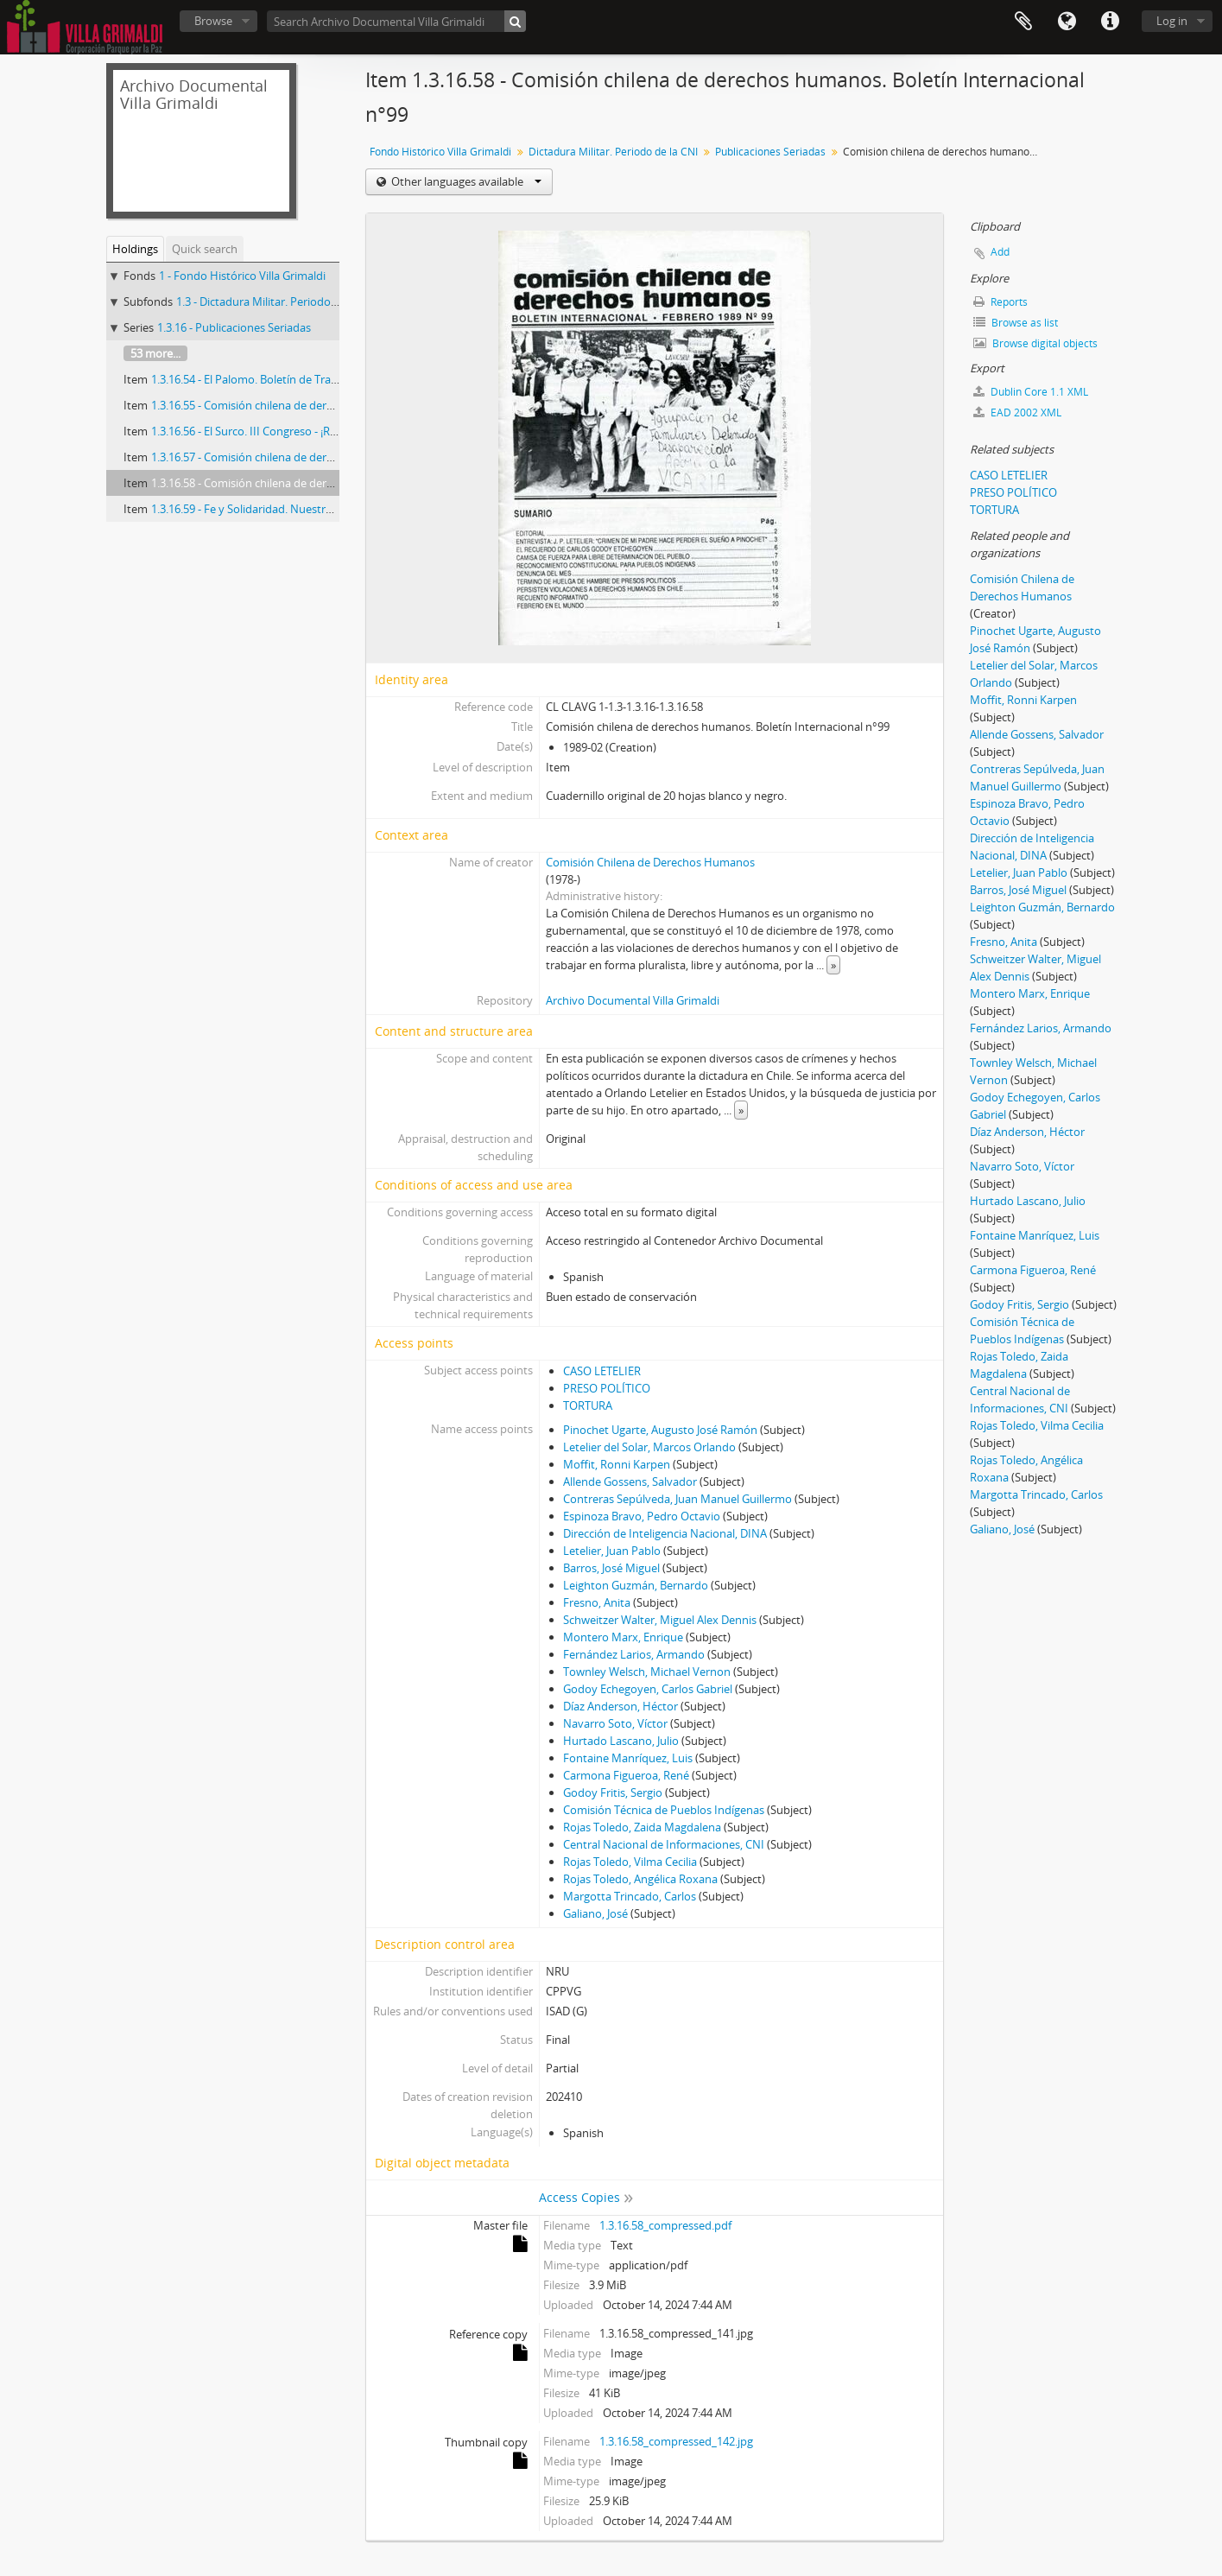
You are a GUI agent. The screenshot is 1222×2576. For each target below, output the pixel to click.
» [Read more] (833, 965)
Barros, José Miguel (611, 1568)
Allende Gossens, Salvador (630, 1481)
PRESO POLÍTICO (606, 1388)
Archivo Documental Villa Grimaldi (632, 1000)
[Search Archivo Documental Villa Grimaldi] (396, 21)
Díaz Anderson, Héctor (620, 1706)
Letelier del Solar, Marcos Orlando (649, 1447)
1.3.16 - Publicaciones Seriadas (234, 327)
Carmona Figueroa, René (626, 1775)
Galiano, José (595, 1913)
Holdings (135, 249)
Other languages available (465, 181)
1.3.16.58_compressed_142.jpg (676, 2441)
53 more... (155, 353)
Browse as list (1015, 322)
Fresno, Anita (596, 1602)
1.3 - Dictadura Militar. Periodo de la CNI (277, 301)
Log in (1171, 21)
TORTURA (587, 1405)
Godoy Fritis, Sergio (612, 1792)
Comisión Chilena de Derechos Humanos (650, 862)
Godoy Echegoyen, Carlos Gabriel (647, 1689)
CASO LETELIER (602, 1371)
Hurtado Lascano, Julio (621, 1740)
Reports (1000, 302)
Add (1000, 251)
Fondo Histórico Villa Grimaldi (440, 151)
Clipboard (1023, 21)
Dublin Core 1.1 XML (1030, 391)
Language (1066, 21)
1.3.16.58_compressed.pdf (665, 2225)
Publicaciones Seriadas (770, 151)
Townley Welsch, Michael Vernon (647, 1671)
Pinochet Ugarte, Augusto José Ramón (660, 1429)
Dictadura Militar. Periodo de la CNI (613, 151)
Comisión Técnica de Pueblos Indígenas (663, 1810)
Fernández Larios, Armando (634, 1654)
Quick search (204, 249)
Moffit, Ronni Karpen (616, 1464)
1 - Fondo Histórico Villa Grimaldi (242, 275)
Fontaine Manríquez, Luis (628, 1758)
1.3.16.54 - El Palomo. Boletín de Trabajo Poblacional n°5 (293, 379)
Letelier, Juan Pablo (612, 1550)
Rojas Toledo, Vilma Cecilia (630, 1861)
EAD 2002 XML (1017, 412)
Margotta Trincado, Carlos (629, 1896)
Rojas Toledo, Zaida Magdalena (642, 1827)
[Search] (515, 21)
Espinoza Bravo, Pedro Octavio (641, 1516)
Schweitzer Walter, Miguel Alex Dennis (660, 1619)
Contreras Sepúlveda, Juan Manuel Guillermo (677, 1499)
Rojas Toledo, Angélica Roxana (640, 1879)
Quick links (1109, 21)
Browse (213, 21)
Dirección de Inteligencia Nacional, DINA (665, 1533)
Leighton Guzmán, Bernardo (635, 1585)
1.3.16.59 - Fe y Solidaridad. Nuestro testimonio (271, 509)
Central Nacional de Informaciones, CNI (663, 1844)
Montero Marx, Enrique (623, 1637)
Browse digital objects (1035, 343)
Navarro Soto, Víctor (615, 1723)
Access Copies (579, 2197)
